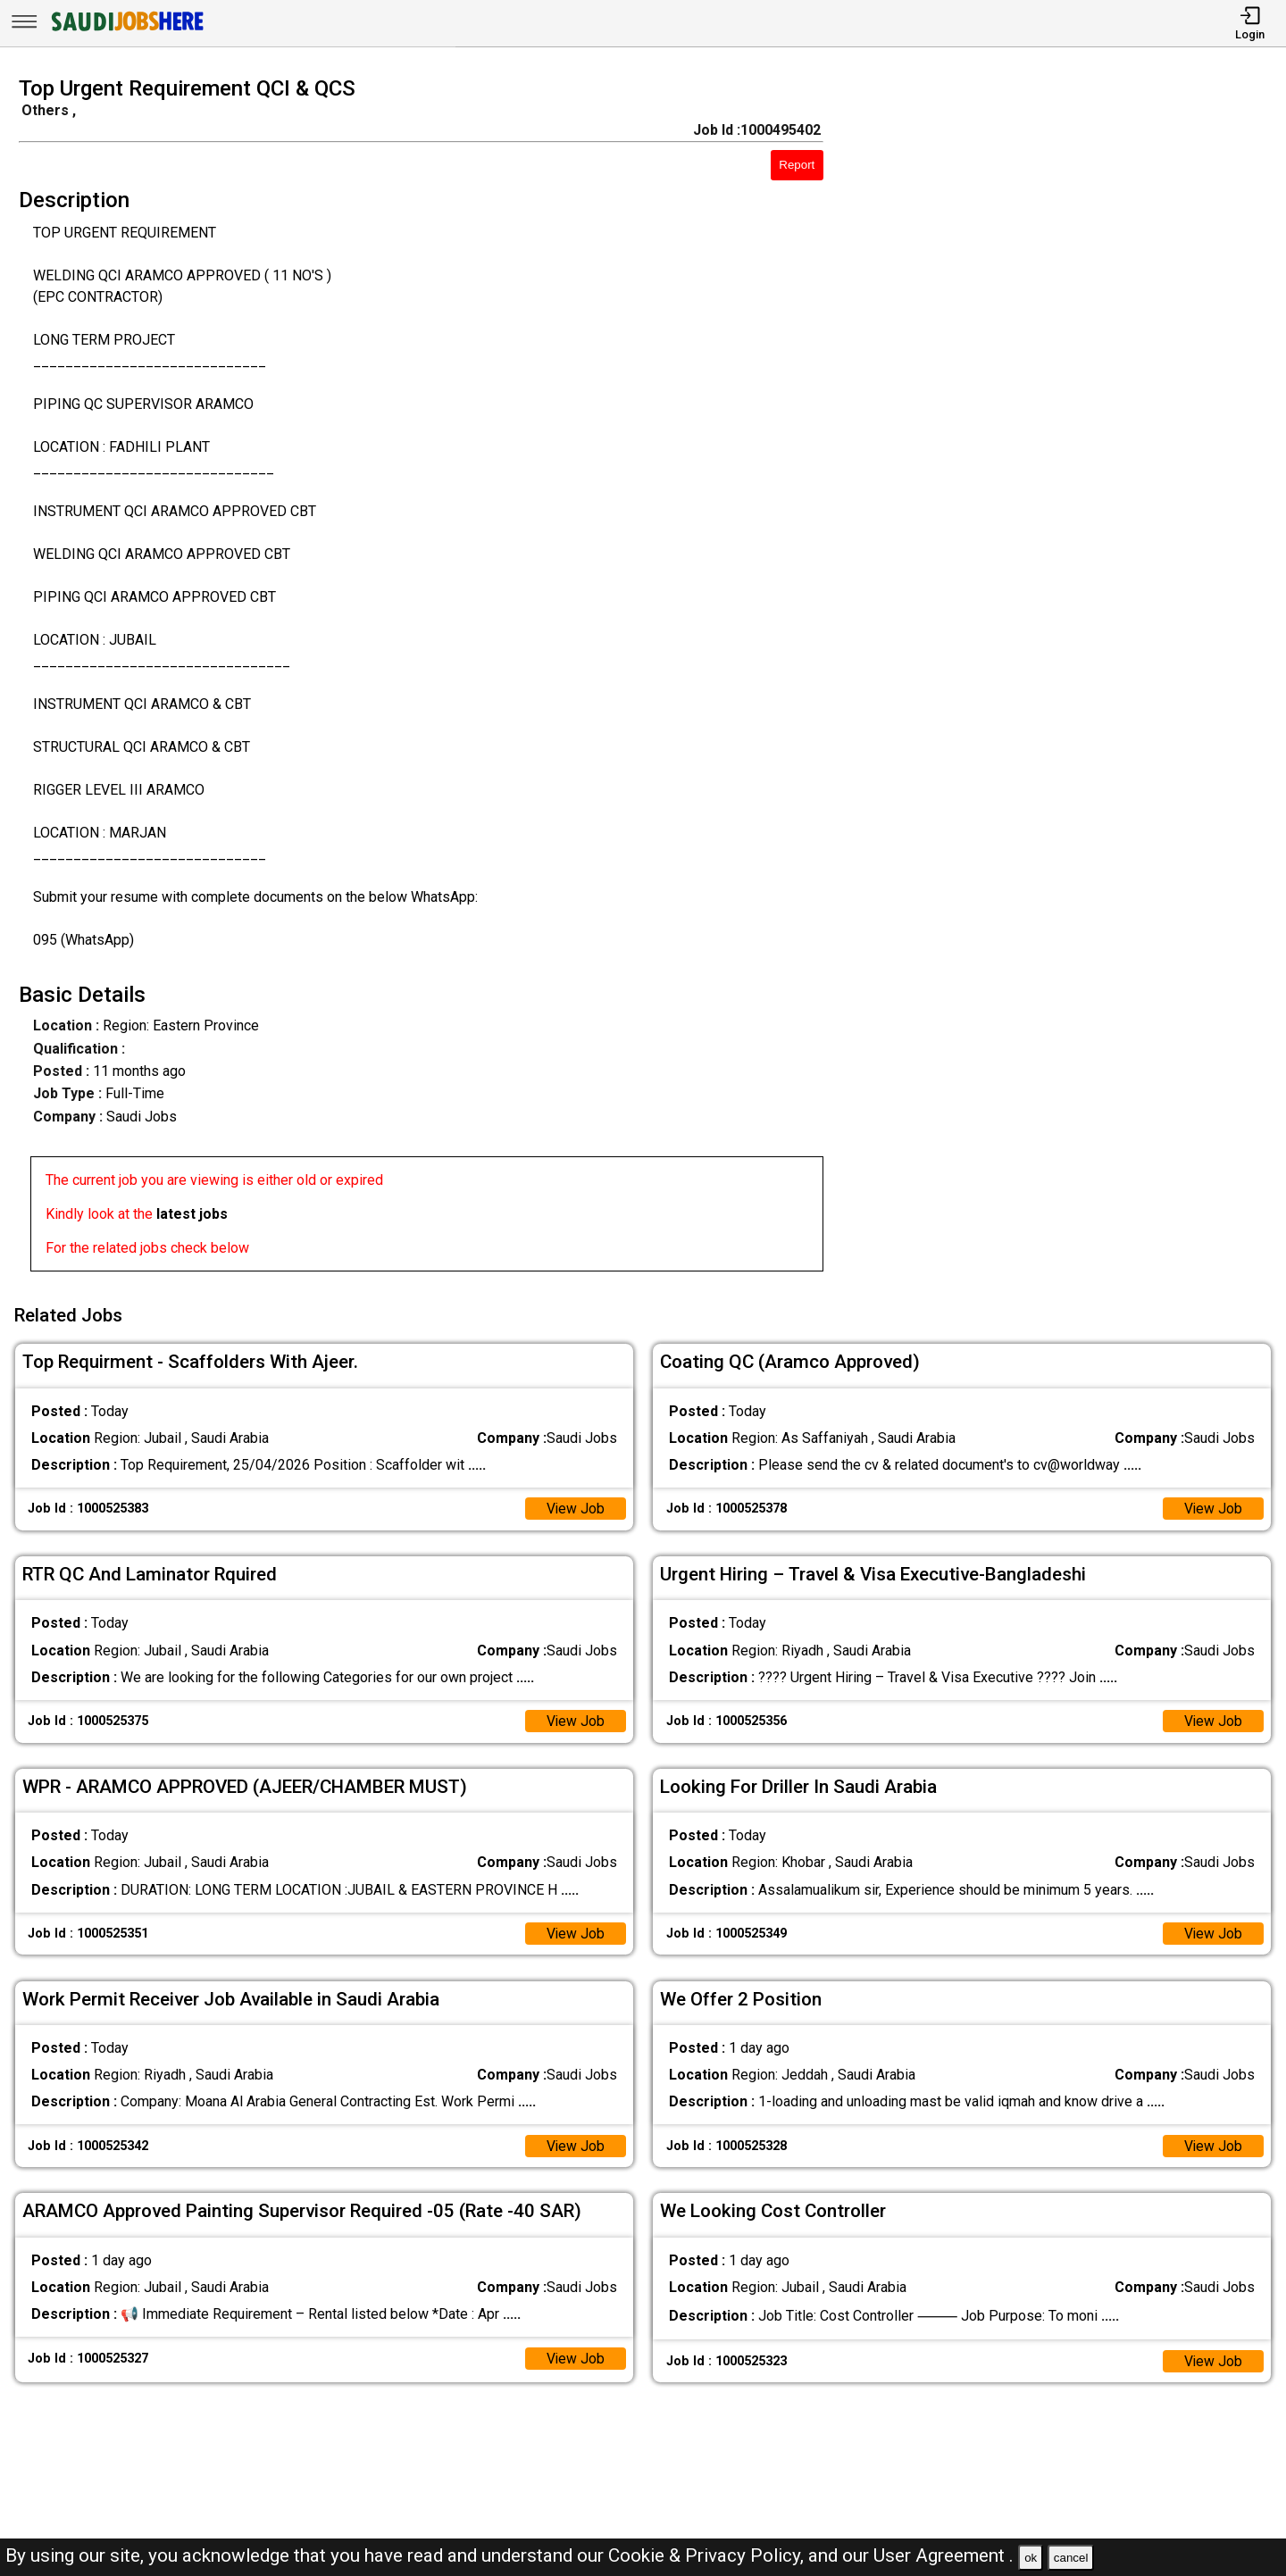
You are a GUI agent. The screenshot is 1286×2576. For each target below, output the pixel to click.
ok (1030, 2557)
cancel (1071, 2557)
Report (796, 164)
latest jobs (192, 1213)
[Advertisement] (1071, 679)
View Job (575, 1505)
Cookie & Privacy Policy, (708, 2555)
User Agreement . (943, 2555)
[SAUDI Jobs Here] (126, 30)
